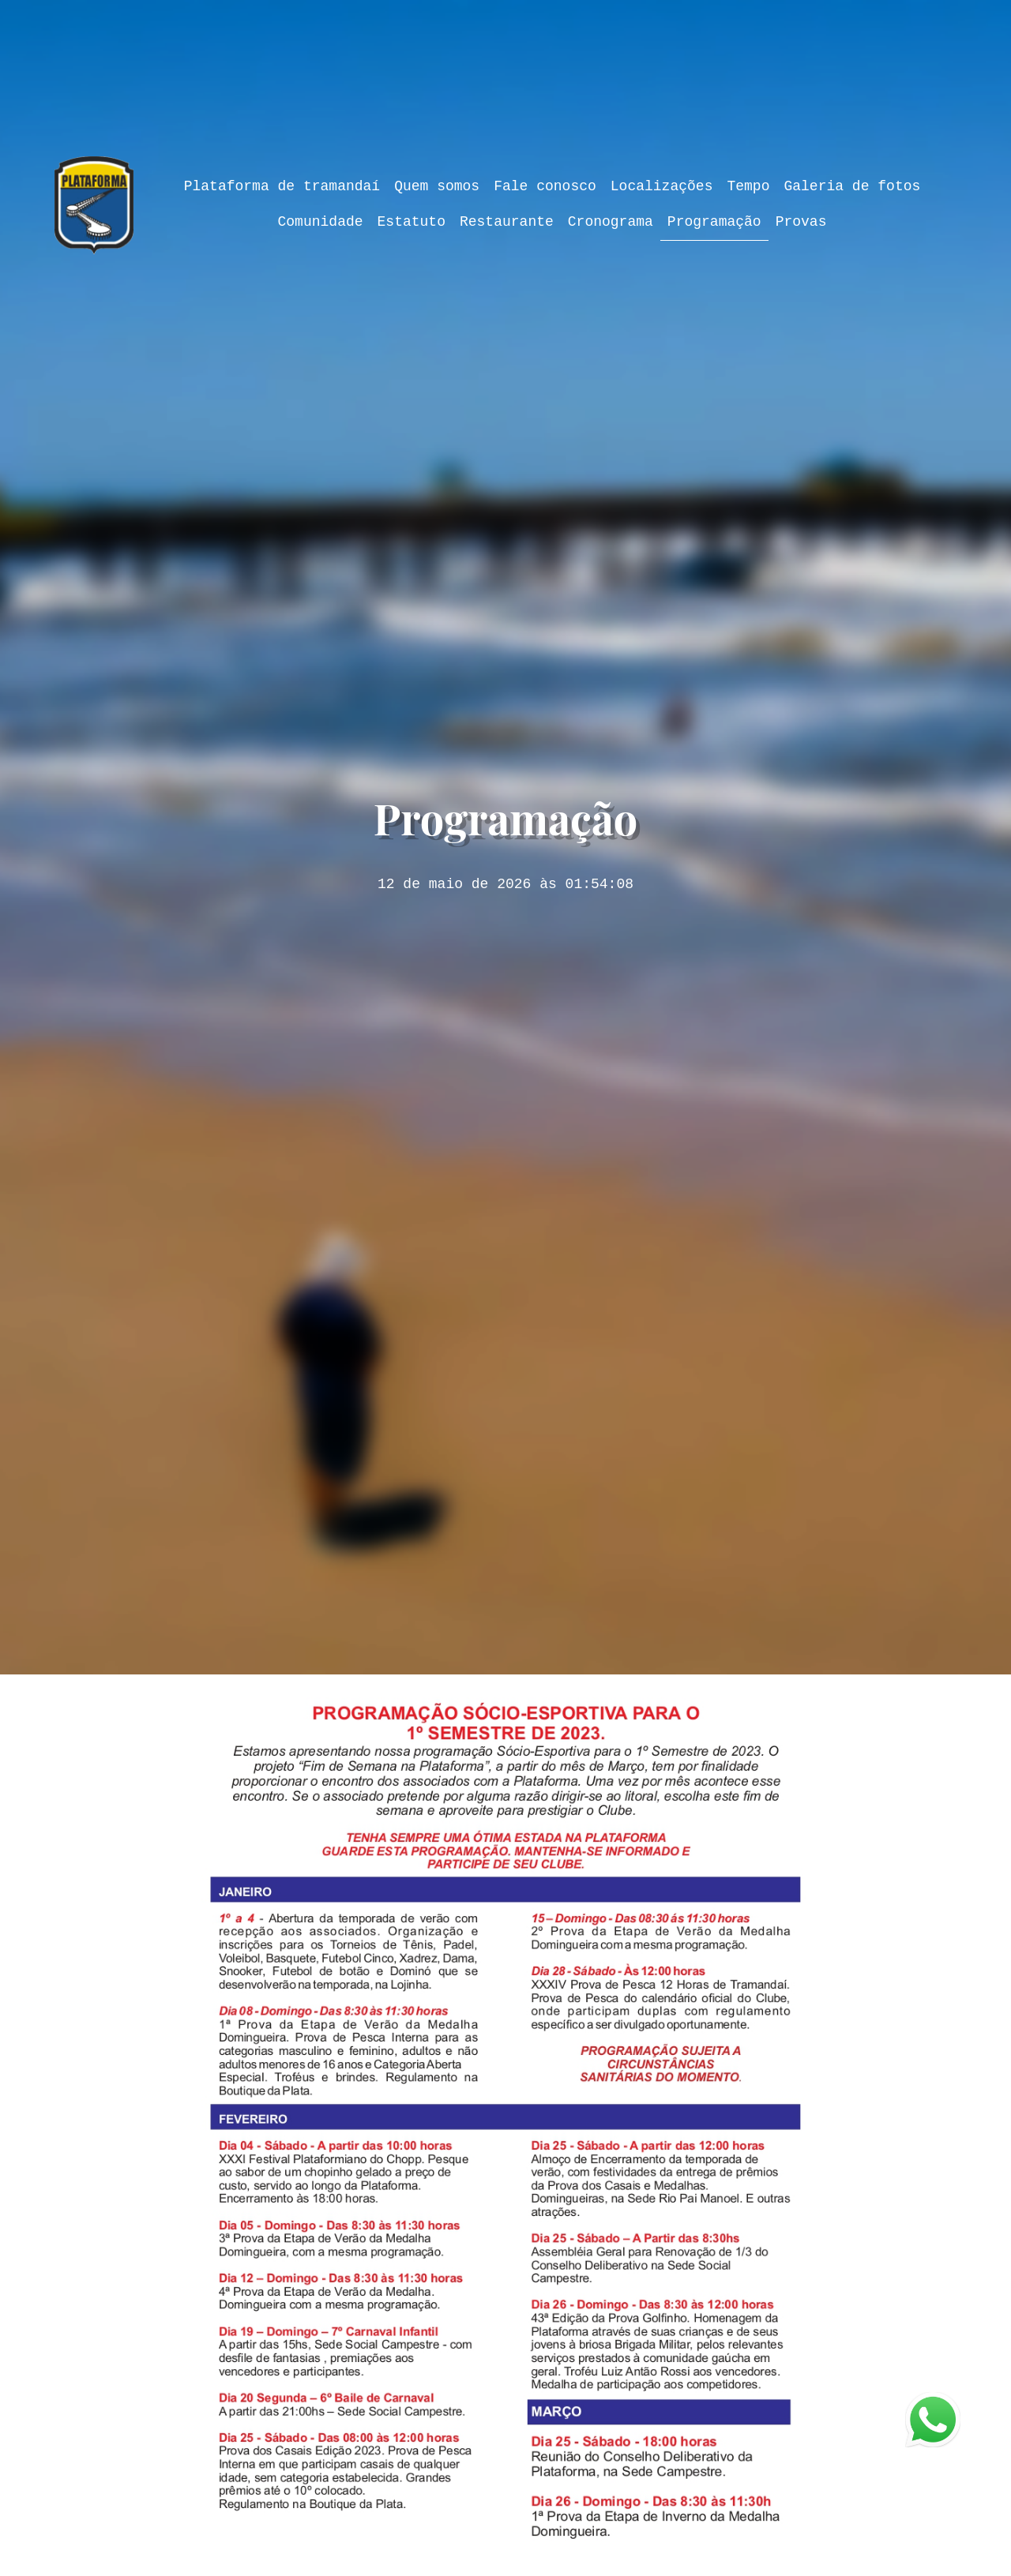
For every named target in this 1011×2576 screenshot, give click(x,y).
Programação (714, 221)
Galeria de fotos (852, 186)
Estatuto (411, 221)
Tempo (748, 186)
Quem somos (436, 186)
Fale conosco (545, 186)
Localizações (662, 186)
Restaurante (507, 221)
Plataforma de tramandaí (282, 186)
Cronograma (610, 221)
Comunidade (320, 221)
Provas (801, 221)
